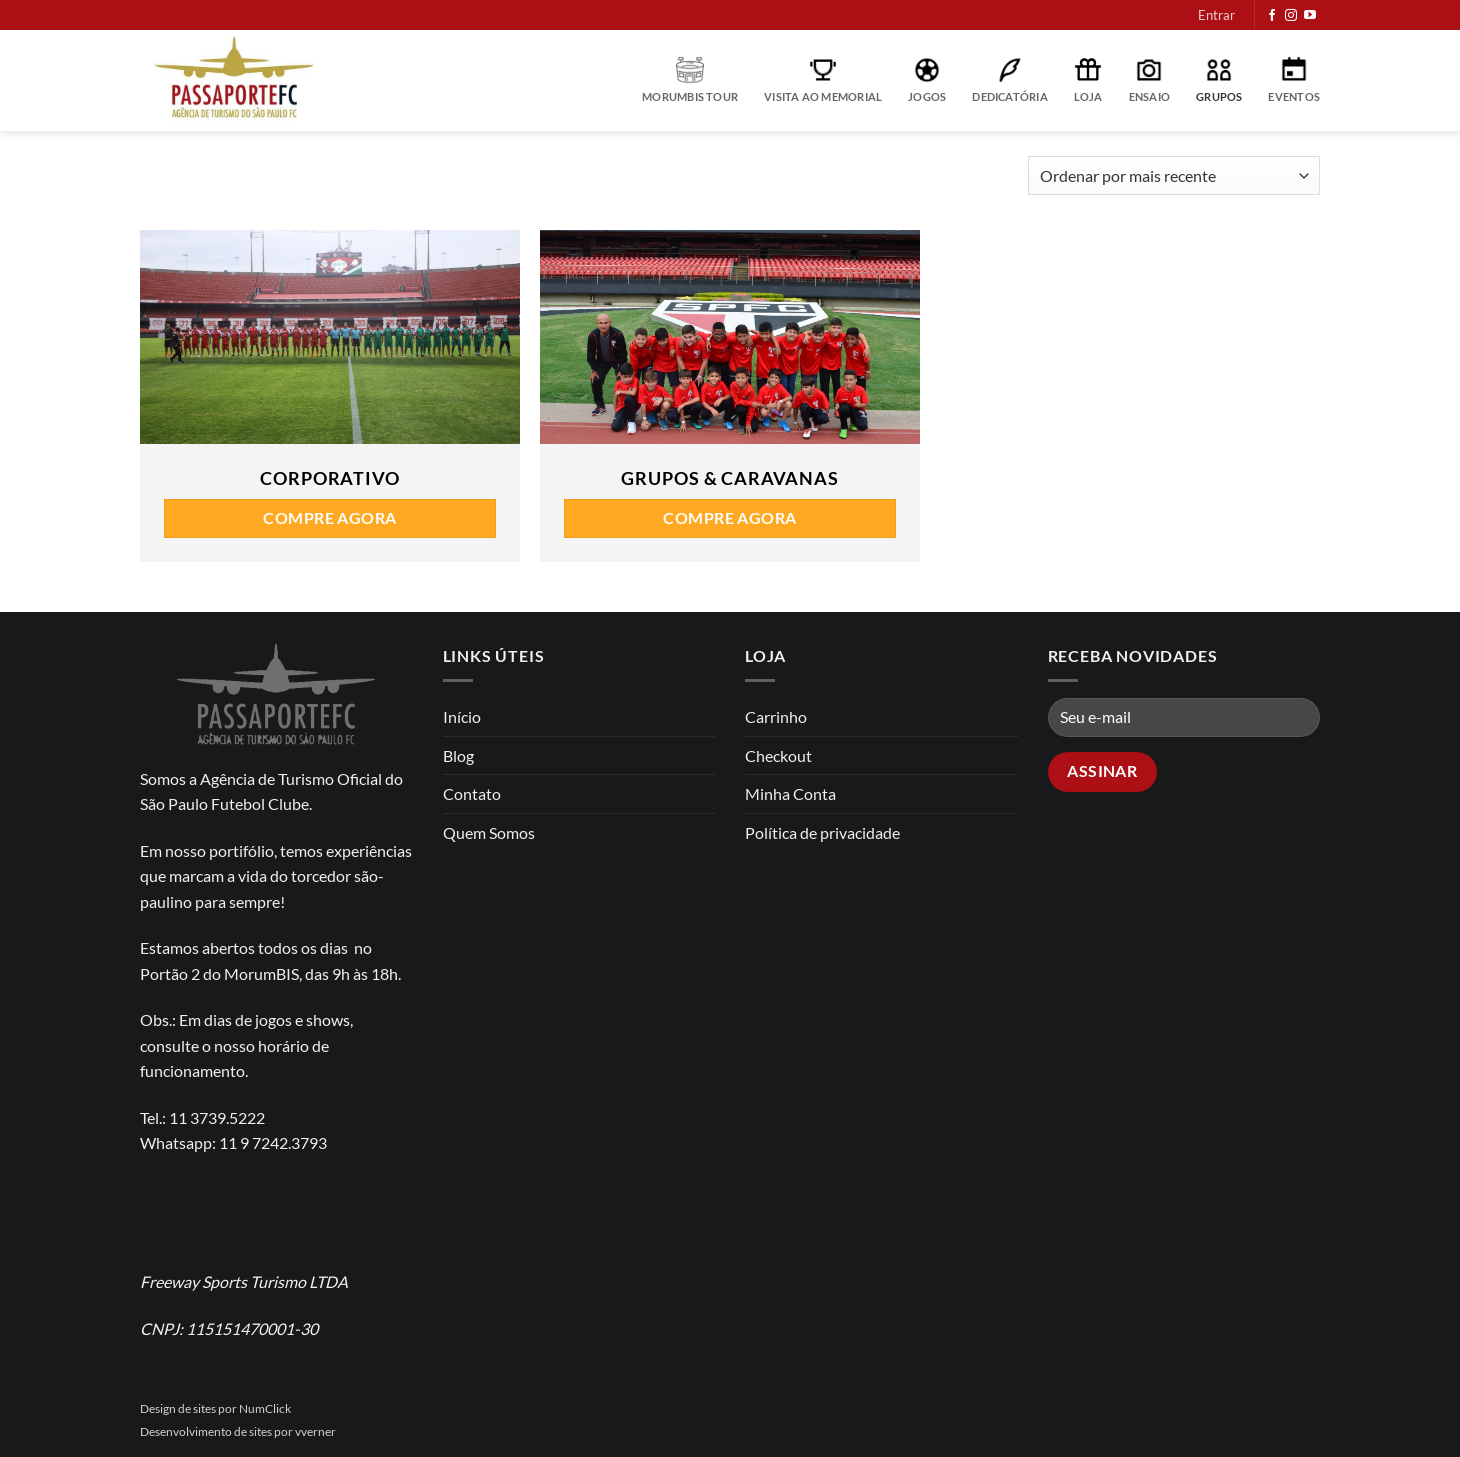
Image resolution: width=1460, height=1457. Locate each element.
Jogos (927, 79)
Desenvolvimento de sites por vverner (238, 1431)
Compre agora (330, 518)
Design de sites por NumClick (215, 1408)
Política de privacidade (822, 832)
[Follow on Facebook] (1272, 16)
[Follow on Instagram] (1291, 16)
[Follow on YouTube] (1310, 16)
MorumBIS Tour (690, 79)
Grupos (1219, 79)
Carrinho (776, 716)
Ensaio (1149, 79)
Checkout (778, 755)
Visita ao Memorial (823, 79)
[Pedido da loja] (1174, 175)
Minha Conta (790, 793)
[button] (1216, 15)
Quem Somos (489, 832)
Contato (472, 793)
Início (462, 716)
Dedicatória (1009, 79)
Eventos (1294, 79)
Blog (458, 755)
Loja (1088, 79)
